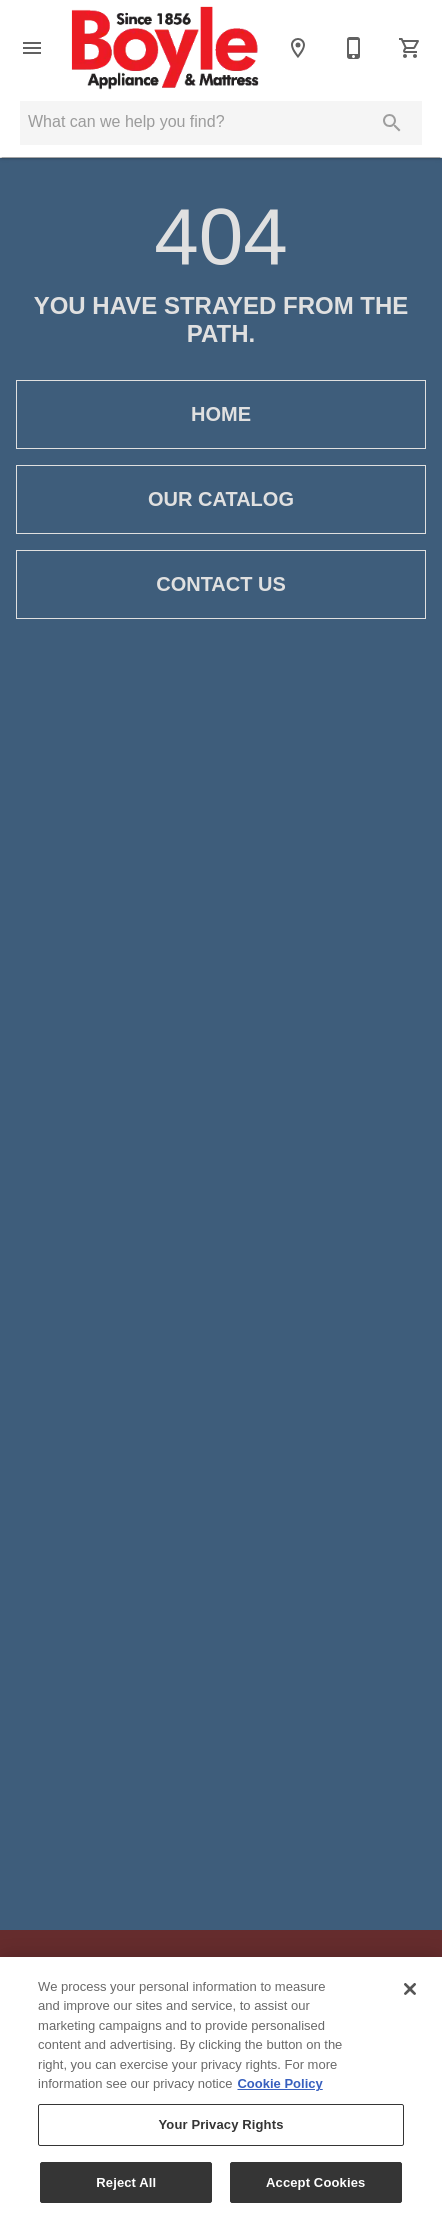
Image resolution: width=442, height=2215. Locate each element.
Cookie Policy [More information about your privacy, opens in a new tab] (279, 2098)
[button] (32, 48)
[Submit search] (392, 123)
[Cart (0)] (410, 48)
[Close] (410, 2003)
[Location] (298, 48)
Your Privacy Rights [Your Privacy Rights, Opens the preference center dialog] (220, 2138)
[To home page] (165, 48)
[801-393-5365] (354, 48)
